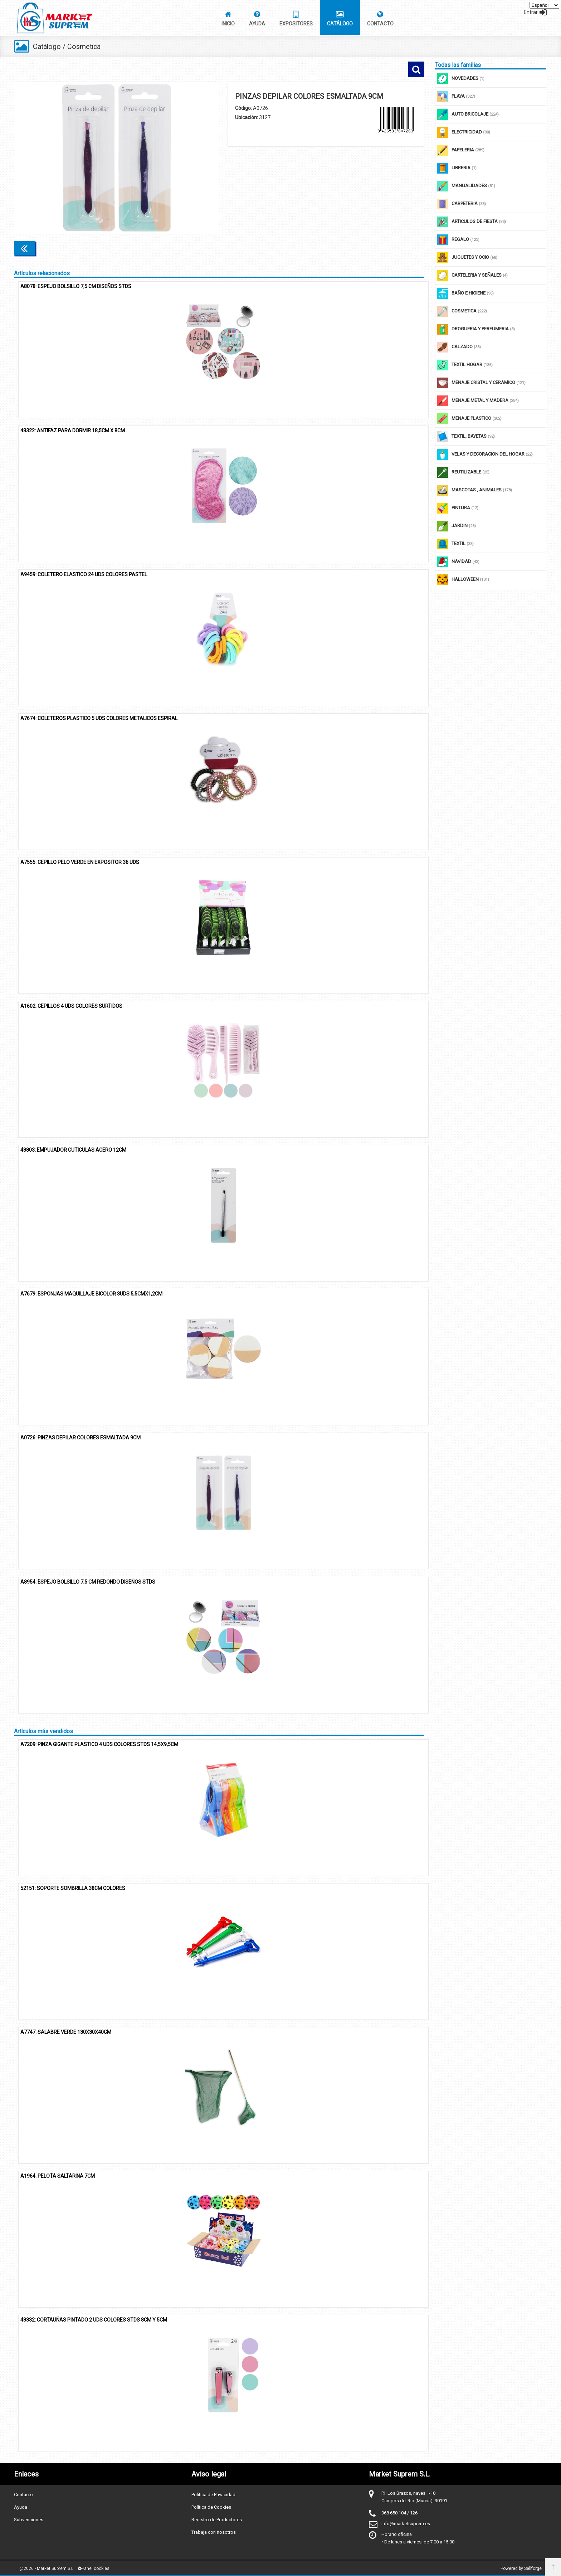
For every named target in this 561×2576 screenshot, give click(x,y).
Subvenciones (28, 2519)
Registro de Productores (216, 2519)
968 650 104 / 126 (399, 2512)
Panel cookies (93, 2567)
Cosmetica (85, 46)
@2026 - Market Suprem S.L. (46, 2567)
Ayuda (20, 2506)
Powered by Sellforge (521, 2567)
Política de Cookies (211, 2506)
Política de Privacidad (213, 2494)
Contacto (23, 2494)
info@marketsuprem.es (405, 2523)
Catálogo (47, 46)
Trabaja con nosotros (213, 2531)
